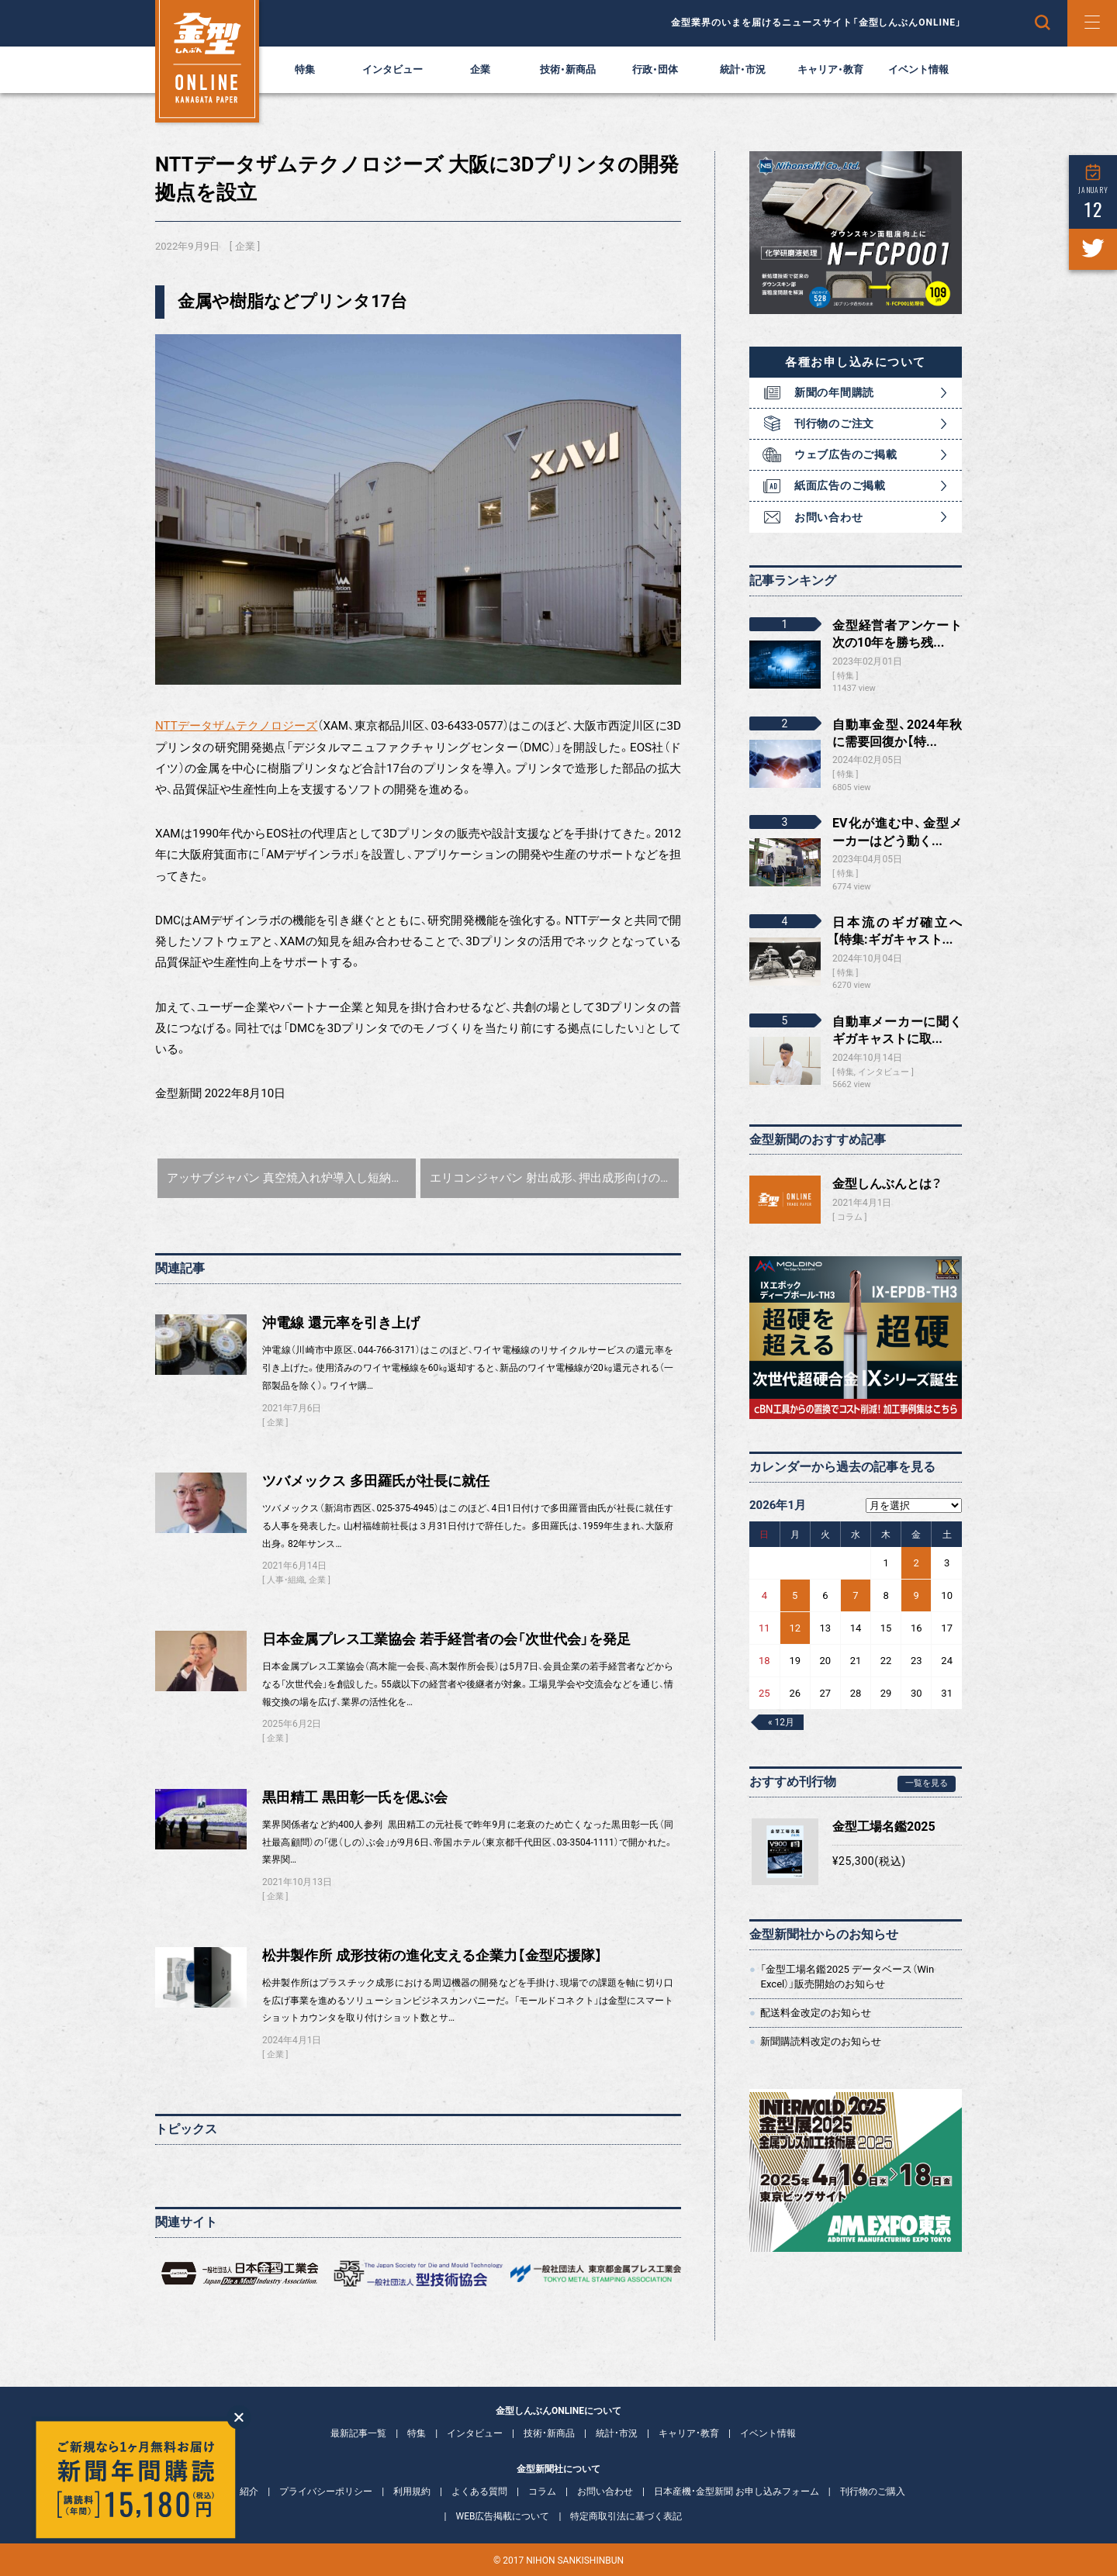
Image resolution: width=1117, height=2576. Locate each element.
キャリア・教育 (830, 69)
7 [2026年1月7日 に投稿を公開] (855, 1595)
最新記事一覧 (358, 2433)
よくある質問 (479, 2491)
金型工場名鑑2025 (883, 1826)
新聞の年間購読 (834, 392)
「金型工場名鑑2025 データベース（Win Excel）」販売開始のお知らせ (847, 1976)
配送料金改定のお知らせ (815, 2012)
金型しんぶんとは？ (887, 1183)
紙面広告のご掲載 (840, 485)
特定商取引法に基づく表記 (626, 2516)
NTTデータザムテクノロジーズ (236, 726)
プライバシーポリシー (325, 2491)
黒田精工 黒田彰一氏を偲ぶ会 (355, 1797)
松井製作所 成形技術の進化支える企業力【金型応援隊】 (432, 1955)
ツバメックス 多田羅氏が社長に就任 (375, 1481)
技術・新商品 (568, 69)
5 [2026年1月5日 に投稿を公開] (794, 1595)
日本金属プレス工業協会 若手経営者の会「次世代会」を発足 (446, 1639)
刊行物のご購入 (872, 2491)
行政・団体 (655, 69)
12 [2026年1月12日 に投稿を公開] (795, 1628)
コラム (850, 1217)
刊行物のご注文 (834, 423)
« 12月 (781, 1722)
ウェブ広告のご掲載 (845, 454)
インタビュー (392, 69)
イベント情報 (918, 69)
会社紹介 (239, 2491)
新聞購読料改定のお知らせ (820, 2041)
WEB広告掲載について (503, 2516)
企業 (480, 69)
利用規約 (412, 2491)
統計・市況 (743, 69)
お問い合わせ (828, 517)
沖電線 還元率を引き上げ (341, 1323)
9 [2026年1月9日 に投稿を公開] (916, 1595)
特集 (305, 69)
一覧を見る (926, 1783)
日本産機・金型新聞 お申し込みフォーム (736, 2491)
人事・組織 (286, 1580)
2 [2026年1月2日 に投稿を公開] (916, 1563)
